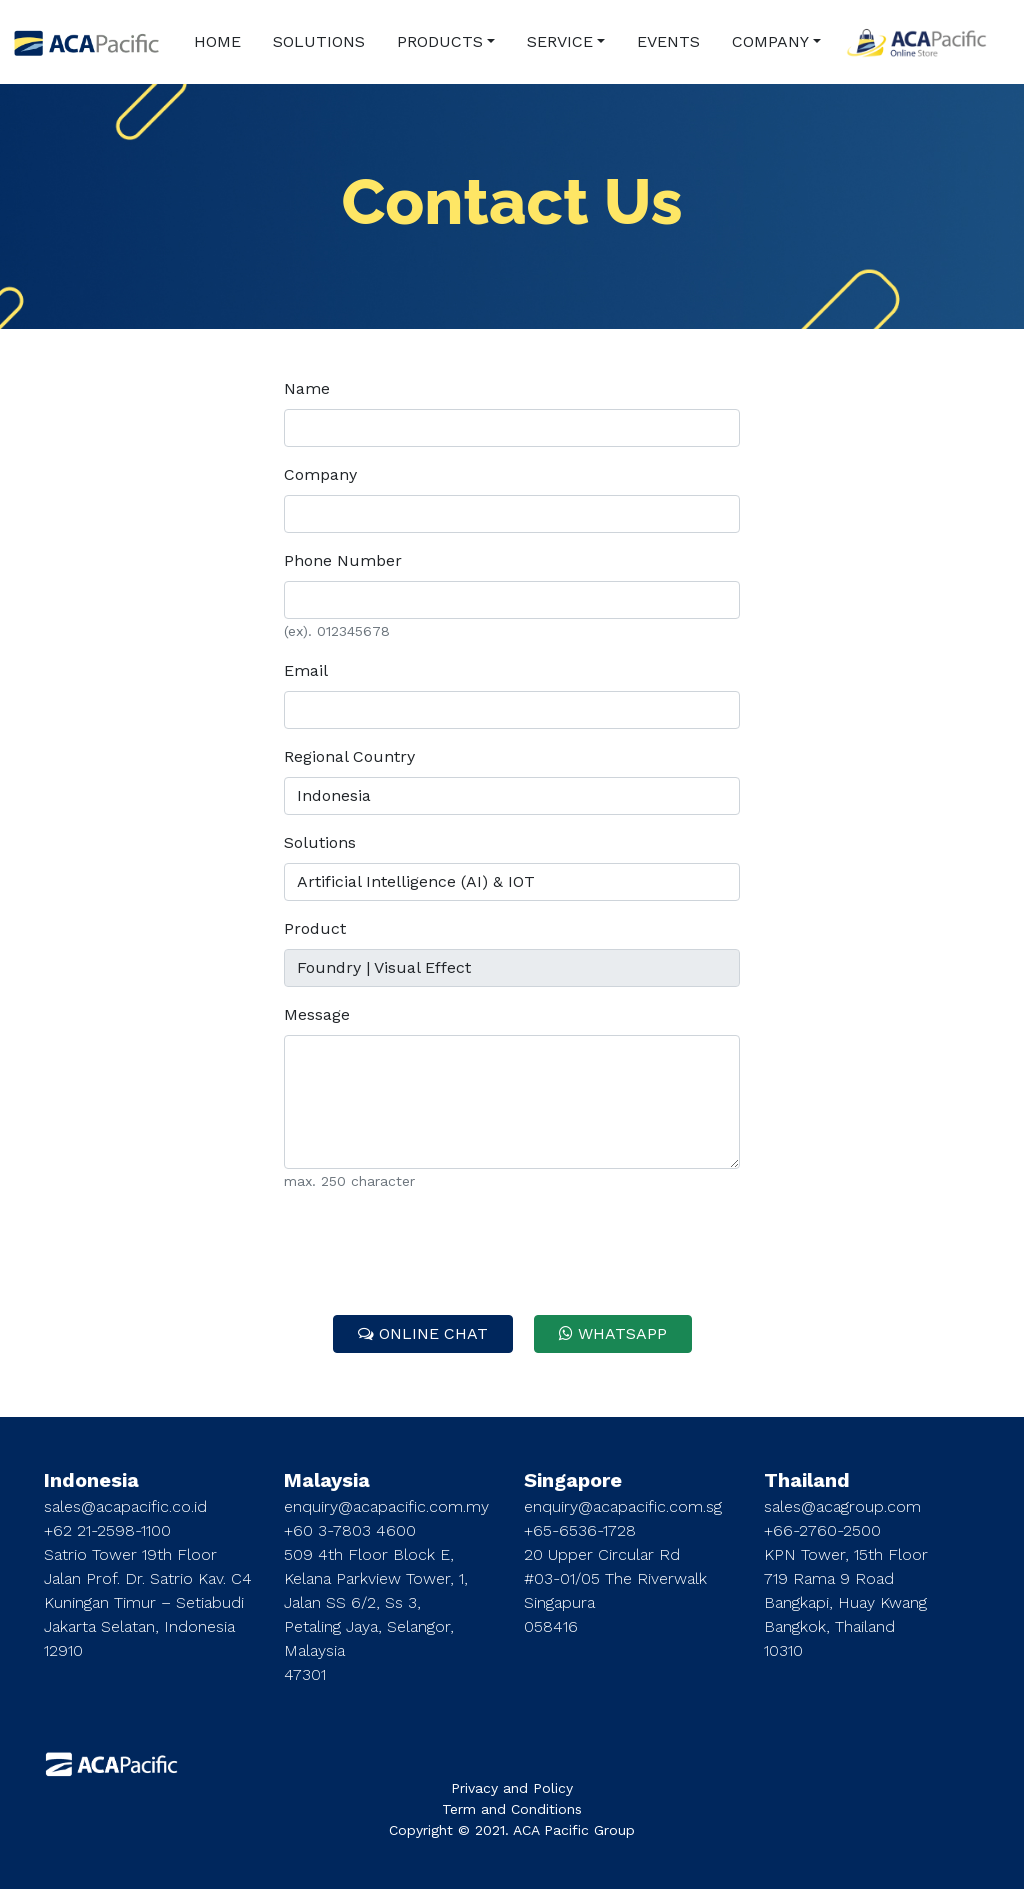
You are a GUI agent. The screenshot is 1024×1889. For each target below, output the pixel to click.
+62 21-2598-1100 (107, 1530)
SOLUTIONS (319, 41)
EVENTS (668, 41)
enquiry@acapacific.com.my (386, 1506)
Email (306, 670)
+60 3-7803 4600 (350, 1530)
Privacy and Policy (512, 1788)
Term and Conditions (512, 1809)
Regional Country (349, 756)
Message (317, 1014)
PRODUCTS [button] (440, 41)
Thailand (807, 1480)
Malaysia (327, 1480)
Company (320, 474)
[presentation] (512, 1248)
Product (315, 928)
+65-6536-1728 (580, 1530)
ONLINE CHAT (423, 1333)
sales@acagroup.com (842, 1506)
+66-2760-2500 (822, 1530)
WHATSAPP (613, 1333)
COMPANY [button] (770, 41)
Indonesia (91, 1480)
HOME (217, 41)
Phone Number (343, 560)
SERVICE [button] (560, 41)
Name (307, 388)
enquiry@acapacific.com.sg (623, 1506)
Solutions (320, 842)
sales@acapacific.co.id (125, 1506)
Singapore (573, 1480)
